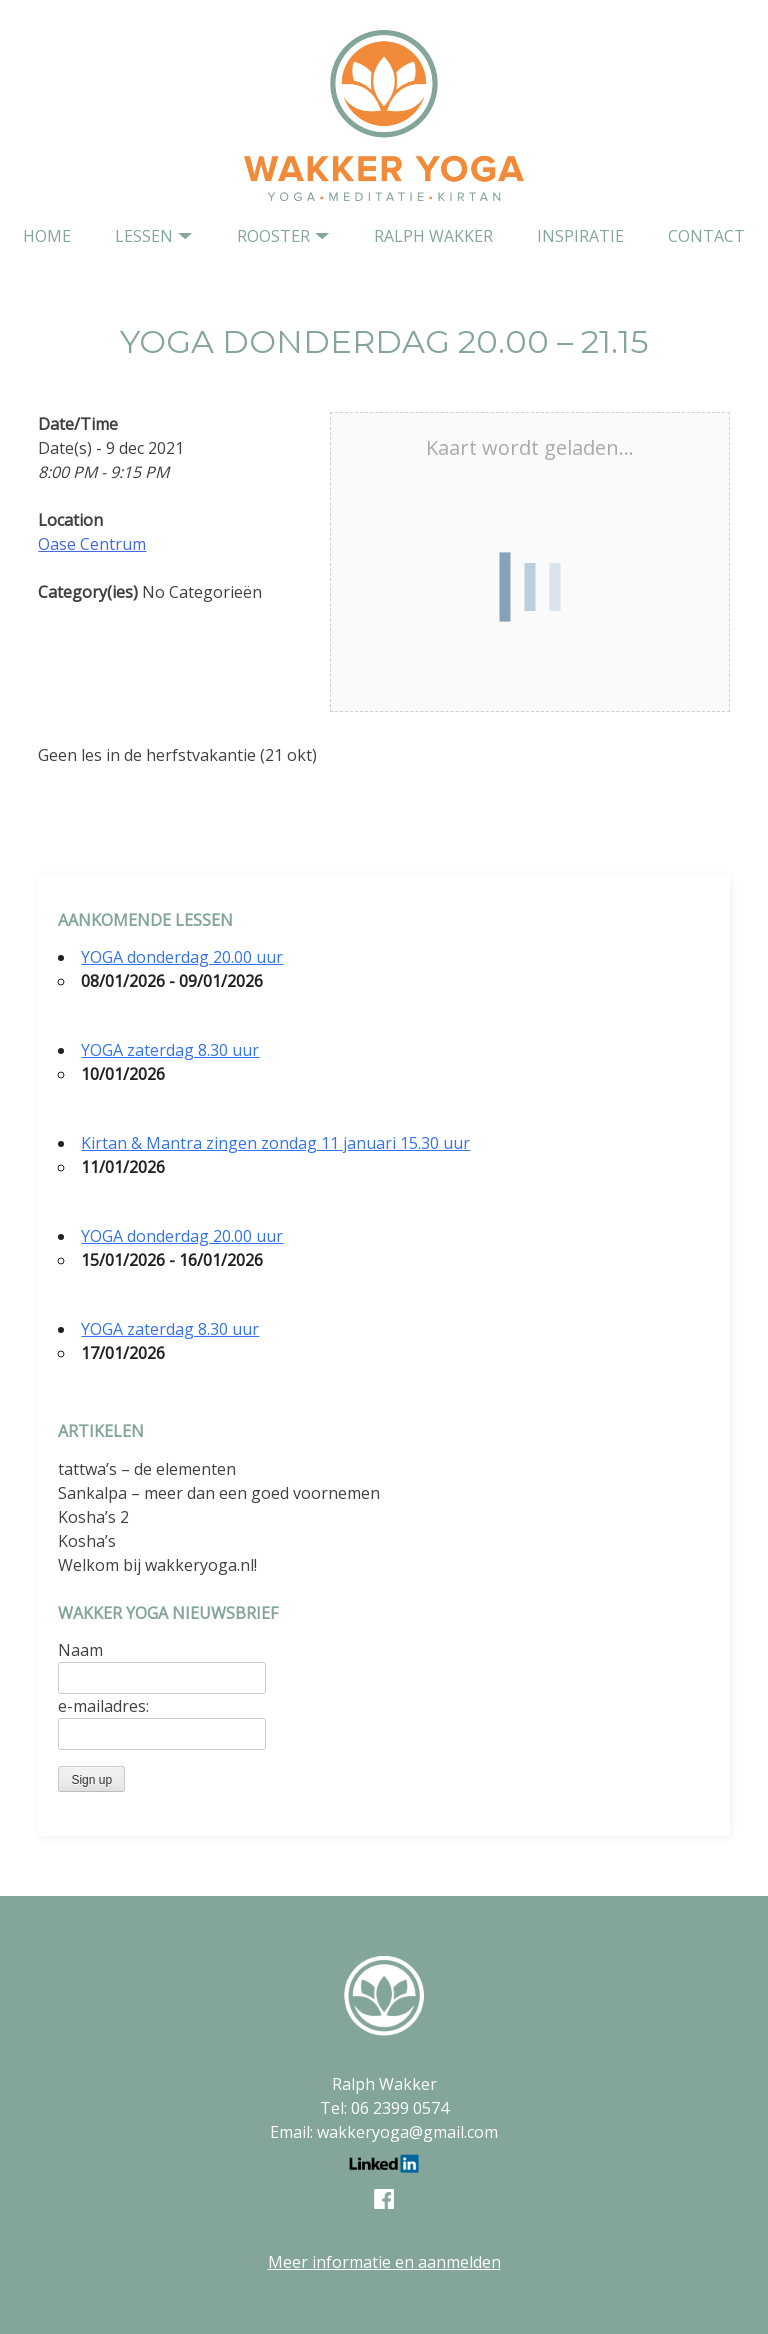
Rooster (273, 236)
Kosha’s (87, 1541)
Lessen (144, 236)
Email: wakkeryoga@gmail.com (384, 2132)
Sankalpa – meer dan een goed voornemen (219, 1493)
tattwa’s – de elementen (147, 1469)
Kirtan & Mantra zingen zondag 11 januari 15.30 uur (275, 1143)
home (47, 236)
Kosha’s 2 (93, 1517)
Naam (80, 1650)
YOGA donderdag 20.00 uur (182, 957)
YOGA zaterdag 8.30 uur (170, 1050)
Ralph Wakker (433, 236)
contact (706, 236)
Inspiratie (580, 236)
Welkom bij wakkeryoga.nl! (157, 1565)
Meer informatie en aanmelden (384, 2262)
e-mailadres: (103, 1706)
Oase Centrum (92, 544)
